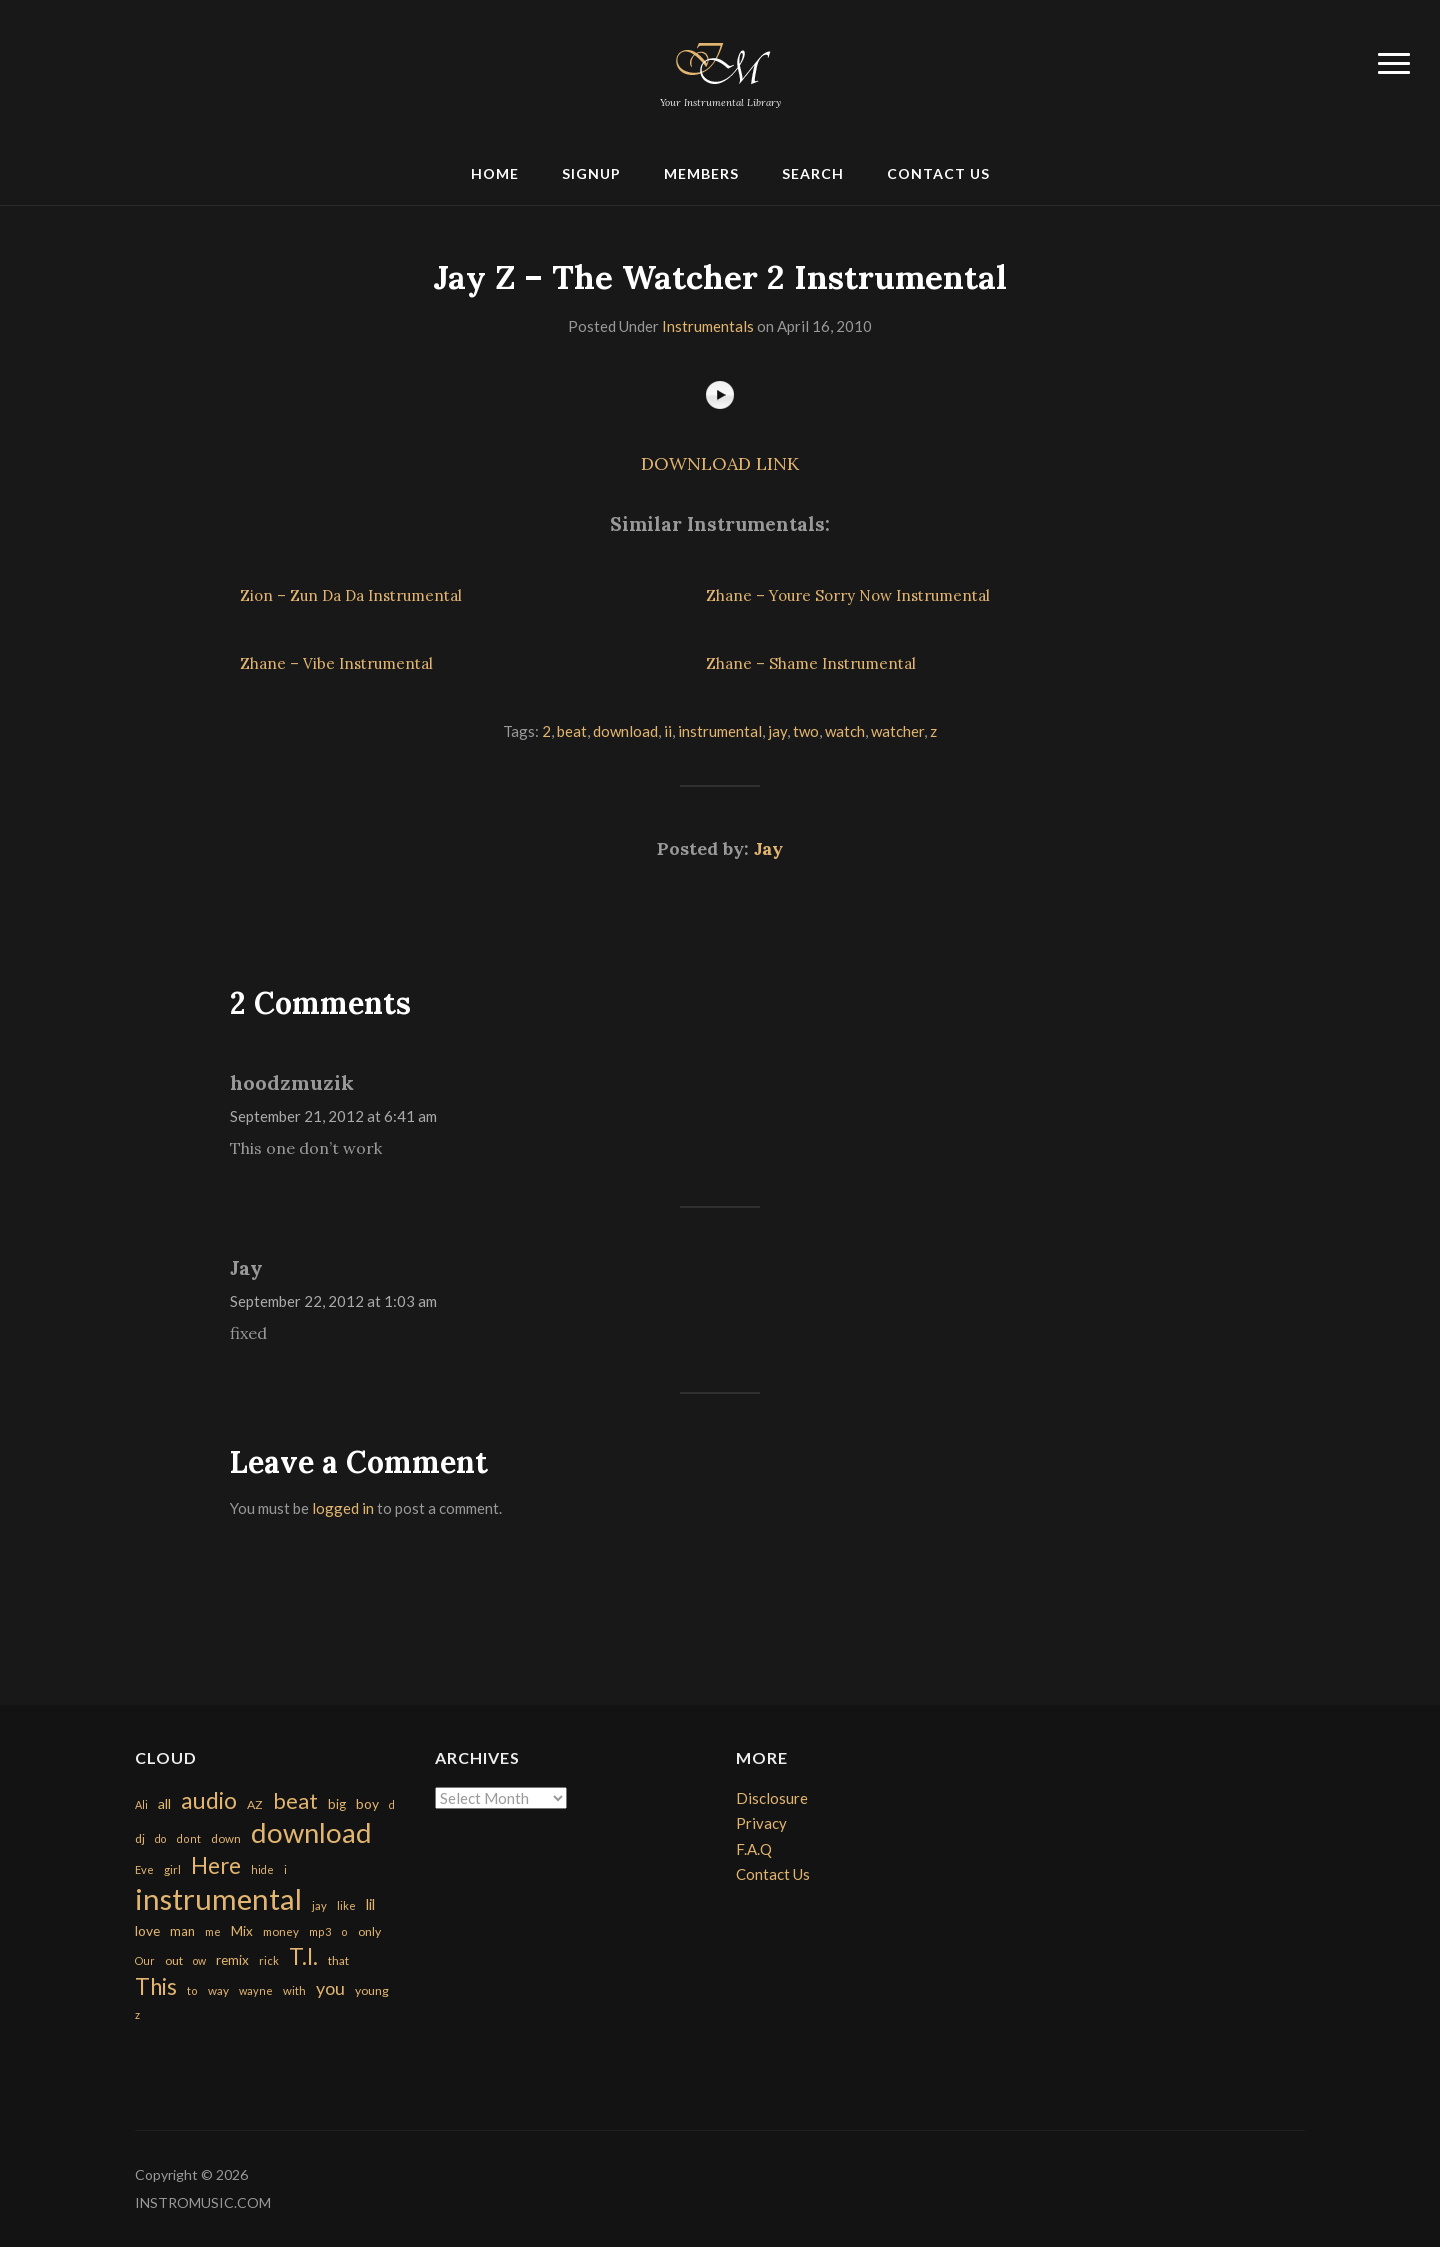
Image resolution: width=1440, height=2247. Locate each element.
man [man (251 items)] (182, 1931)
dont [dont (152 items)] (188, 1838)
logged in (343, 1508)
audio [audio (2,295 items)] (209, 1800)
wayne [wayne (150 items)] (256, 1990)
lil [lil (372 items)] (370, 1904)
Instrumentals (708, 326)
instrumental (720, 731)
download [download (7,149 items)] (311, 1832)
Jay (768, 848)
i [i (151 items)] (285, 1869)
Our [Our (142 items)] (145, 1960)
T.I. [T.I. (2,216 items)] (303, 1956)
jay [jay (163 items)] (319, 1905)
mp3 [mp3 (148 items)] (320, 1931)
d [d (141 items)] (392, 1804)
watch (845, 731)
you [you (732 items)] (330, 1988)
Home (495, 173)
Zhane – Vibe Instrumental (336, 663)
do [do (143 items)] (160, 1838)
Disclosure (772, 1798)
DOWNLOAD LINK (720, 463)
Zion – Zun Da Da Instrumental (351, 595)
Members (701, 173)
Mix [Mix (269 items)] (242, 1931)
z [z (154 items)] (137, 2014)
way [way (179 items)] (218, 1990)
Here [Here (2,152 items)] (216, 1865)
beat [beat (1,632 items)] (295, 1801)
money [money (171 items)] (281, 1931)
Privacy (761, 1823)
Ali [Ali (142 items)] (141, 1804)
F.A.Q (754, 1849)
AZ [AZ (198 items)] (255, 1804)
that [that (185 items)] (338, 1960)
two (806, 731)
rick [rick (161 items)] (269, 1960)
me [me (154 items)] (213, 1931)
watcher (897, 731)
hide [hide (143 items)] (262, 1869)
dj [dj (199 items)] (140, 1838)
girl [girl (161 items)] (172, 1869)
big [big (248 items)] (337, 1804)
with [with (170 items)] (294, 1990)
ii (668, 731)
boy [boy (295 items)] (367, 1803)
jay (777, 731)
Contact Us (938, 173)
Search (813, 173)
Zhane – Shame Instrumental (811, 663)
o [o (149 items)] (344, 1931)
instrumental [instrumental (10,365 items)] (218, 1898)
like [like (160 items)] (346, 1905)
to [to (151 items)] (192, 1990)
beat (572, 731)
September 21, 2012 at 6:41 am (333, 1116)
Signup (591, 173)
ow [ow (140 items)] (199, 1960)
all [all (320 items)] (164, 1803)
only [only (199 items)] (369, 1931)
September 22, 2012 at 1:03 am (333, 1301)
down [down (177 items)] (226, 1838)
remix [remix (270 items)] (232, 1960)
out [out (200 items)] (174, 1960)
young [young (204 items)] (372, 1990)
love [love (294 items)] (147, 1930)
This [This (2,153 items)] (156, 1986)
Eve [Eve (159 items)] (144, 1869)
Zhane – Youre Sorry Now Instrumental (848, 595)
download (625, 731)
